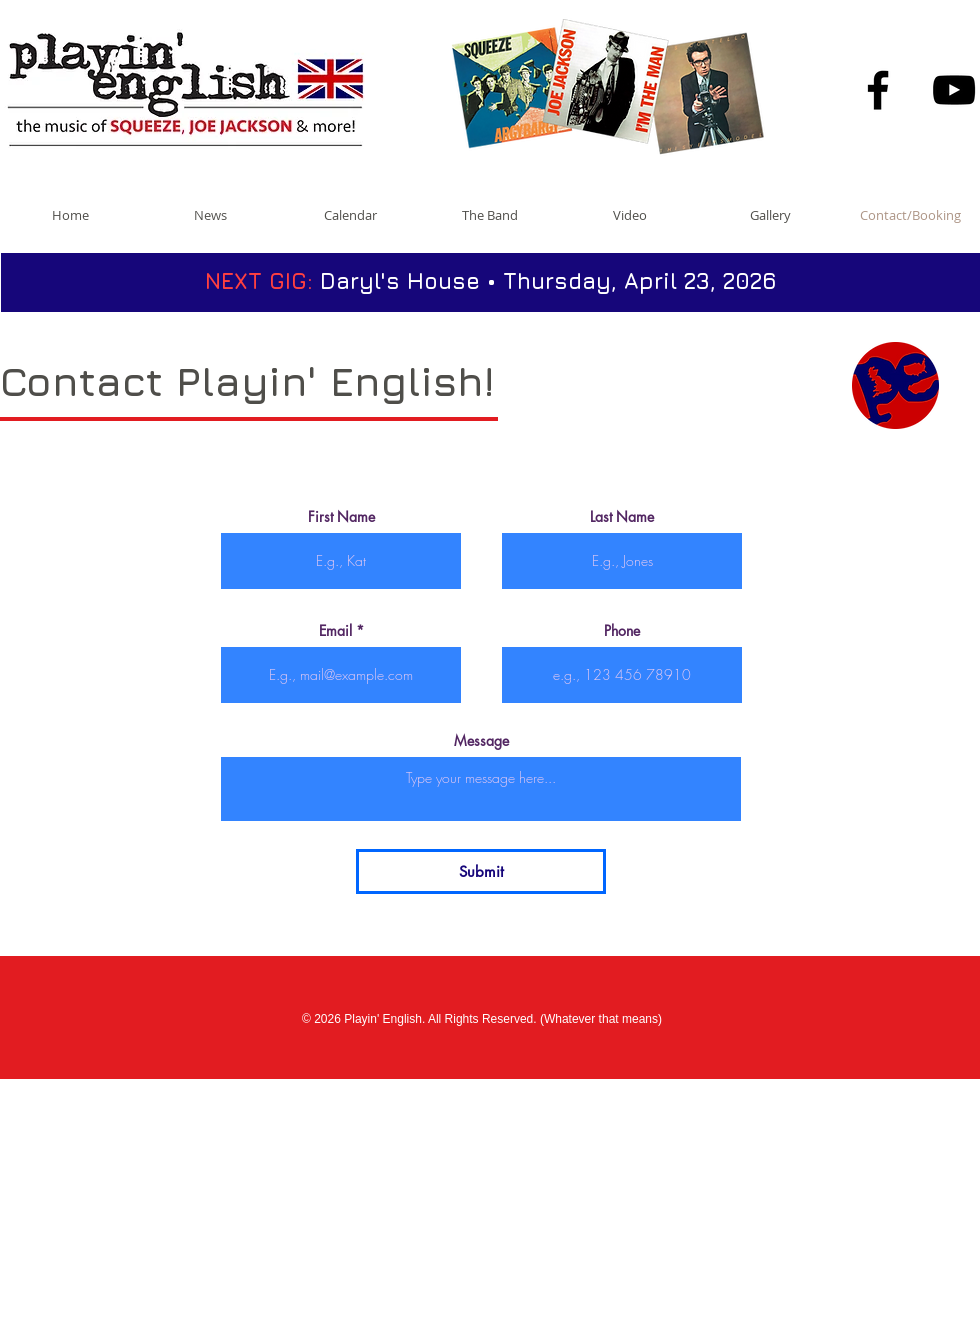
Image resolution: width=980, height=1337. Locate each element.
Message (481, 741)
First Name (341, 517)
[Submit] (481, 871)
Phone (622, 631)
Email (335, 631)
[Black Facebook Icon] (878, 90)
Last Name (622, 517)
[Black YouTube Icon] (954, 90)
